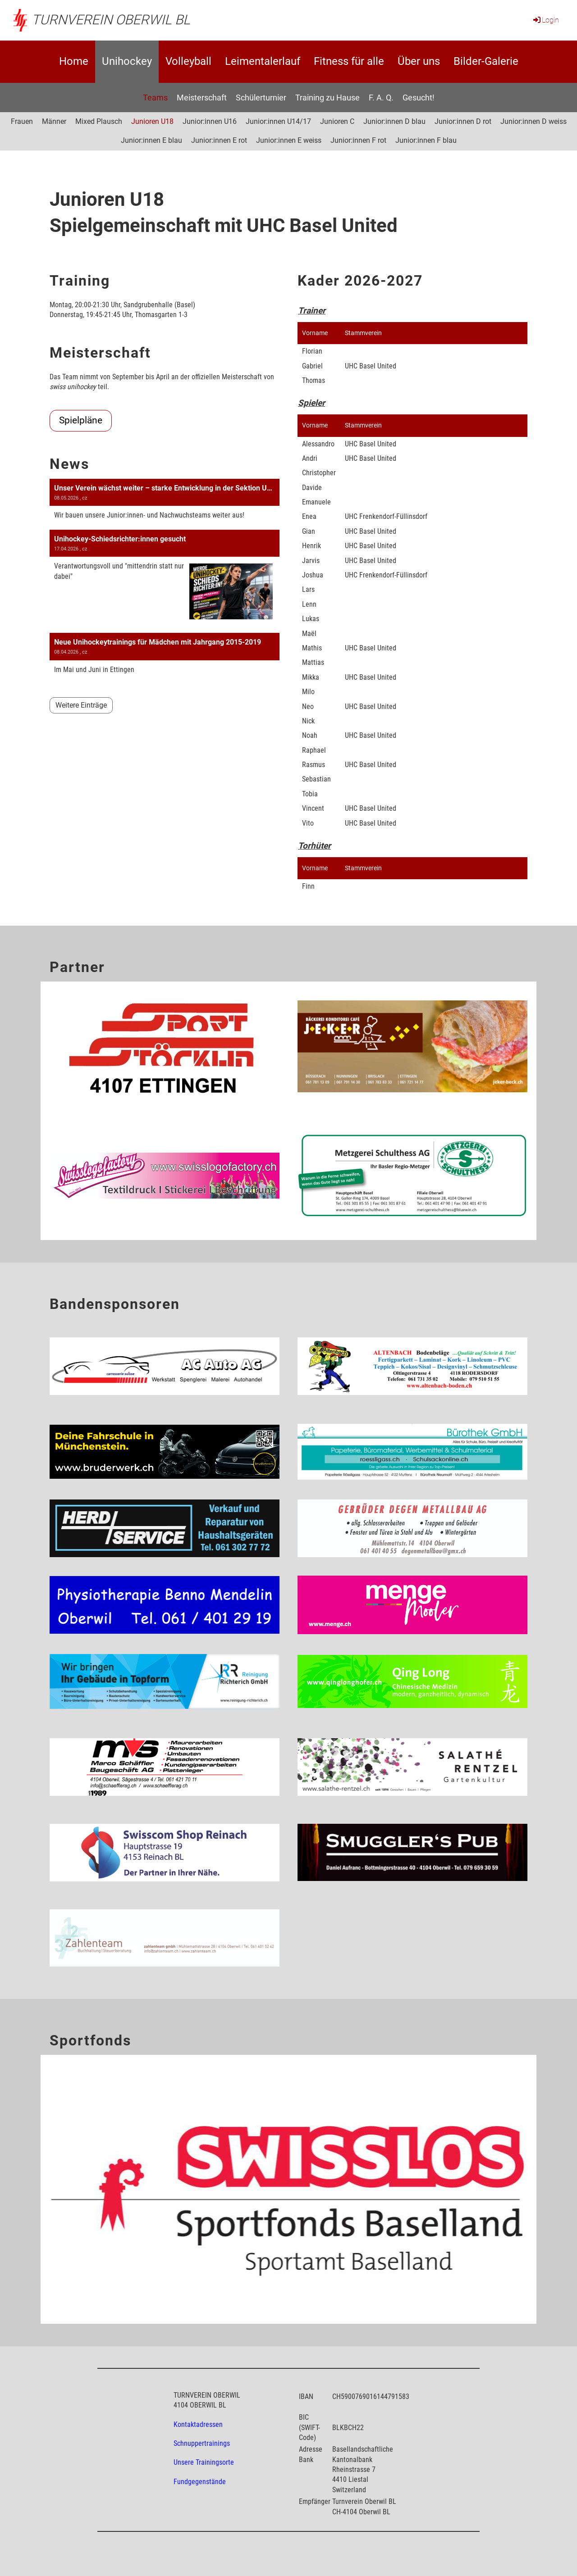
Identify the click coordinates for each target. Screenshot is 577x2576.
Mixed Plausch (98, 121)
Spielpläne (80, 420)
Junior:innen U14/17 (278, 121)
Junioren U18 (152, 121)
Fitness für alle (349, 61)
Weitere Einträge (81, 705)
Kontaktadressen (198, 2424)
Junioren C (337, 121)
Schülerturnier (261, 97)
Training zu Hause (327, 97)
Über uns (419, 61)
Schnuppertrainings (202, 2443)
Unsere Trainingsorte (204, 2462)
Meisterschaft (202, 97)
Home (73, 61)
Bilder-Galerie (485, 61)
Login (545, 20)
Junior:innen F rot (358, 140)
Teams (155, 97)
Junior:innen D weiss (533, 121)
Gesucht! (419, 97)
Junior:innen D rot (463, 121)
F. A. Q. (381, 97)
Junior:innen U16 (210, 121)
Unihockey (127, 61)
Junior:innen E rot (219, 140)
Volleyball (188, 61)
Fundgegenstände (200, 2481)
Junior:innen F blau (426, 140)
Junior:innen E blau (151, 140)
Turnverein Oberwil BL (111, 19)
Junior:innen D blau (394, 121)
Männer (54, 121)
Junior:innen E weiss (288, 140)
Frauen (22, 121)
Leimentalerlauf (262, 61)
